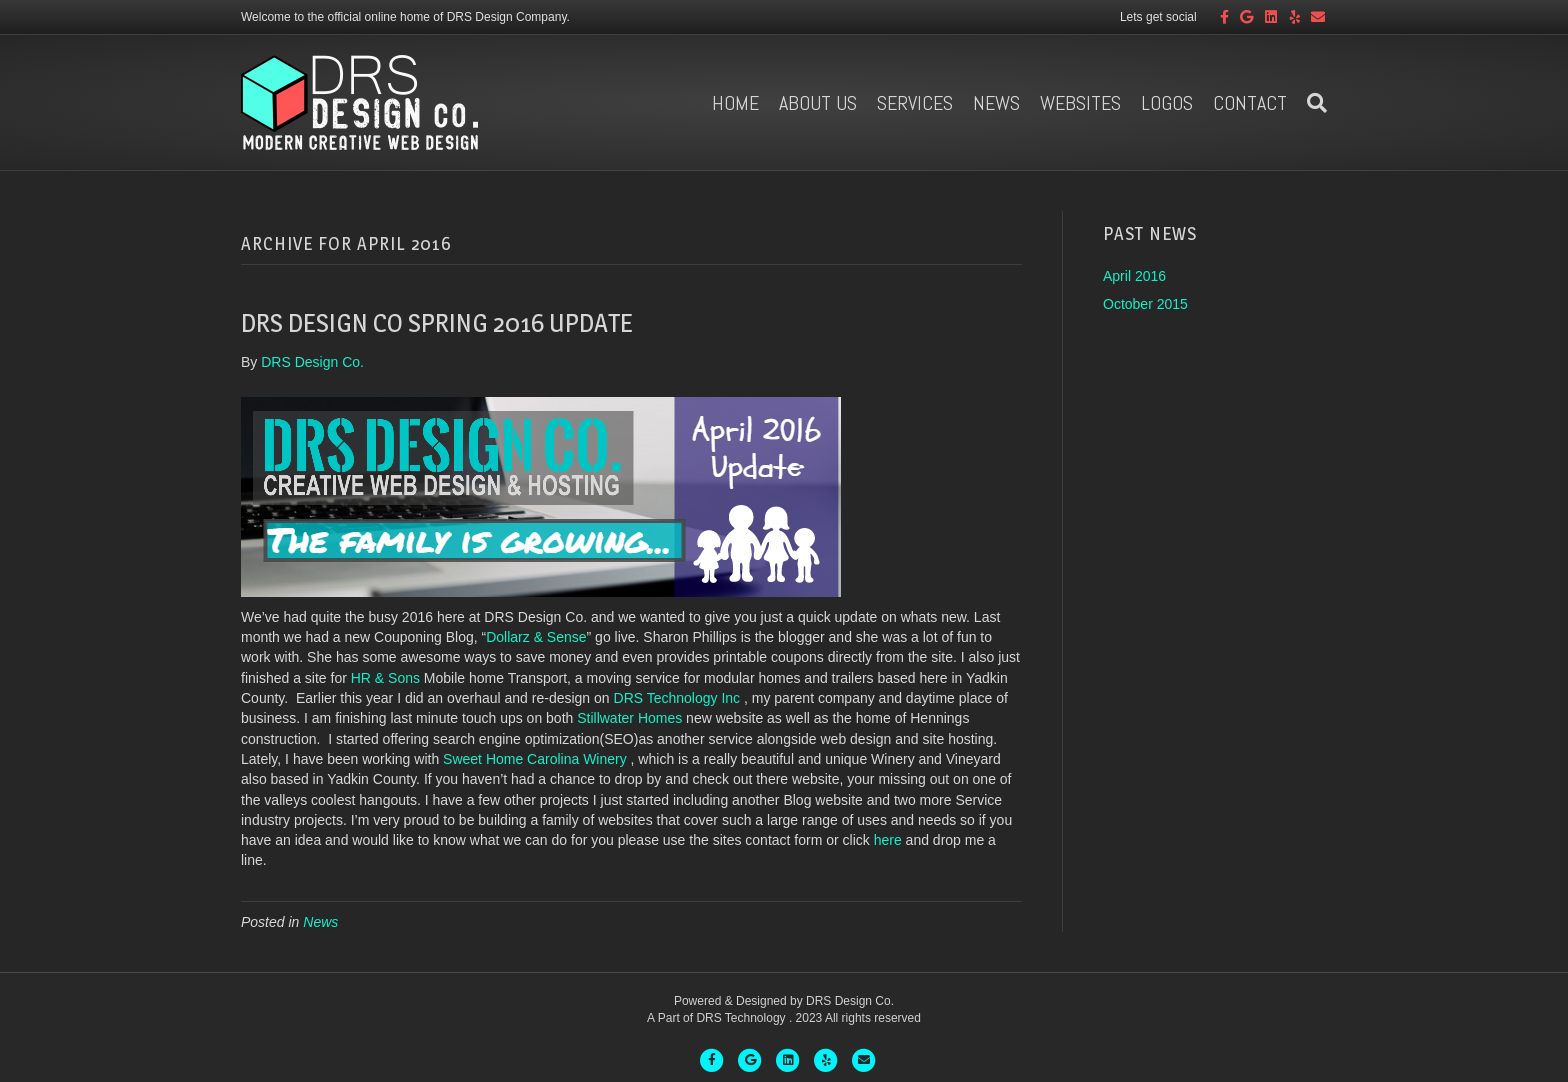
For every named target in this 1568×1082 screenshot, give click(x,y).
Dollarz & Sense (536, 637)
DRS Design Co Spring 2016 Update (437, 322)
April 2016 (1134, 276)
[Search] (1312, 103)
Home (735, 103)
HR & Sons (385, 678)
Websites (1080, 103)
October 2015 (1145, 304)
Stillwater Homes (629, 718)
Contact (1250, 103)
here (888, 840)
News (996, 103)
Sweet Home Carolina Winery (535, 759)
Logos (1167, 103)
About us (818, 103)
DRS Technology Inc (677, 698)
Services (915, 103)
